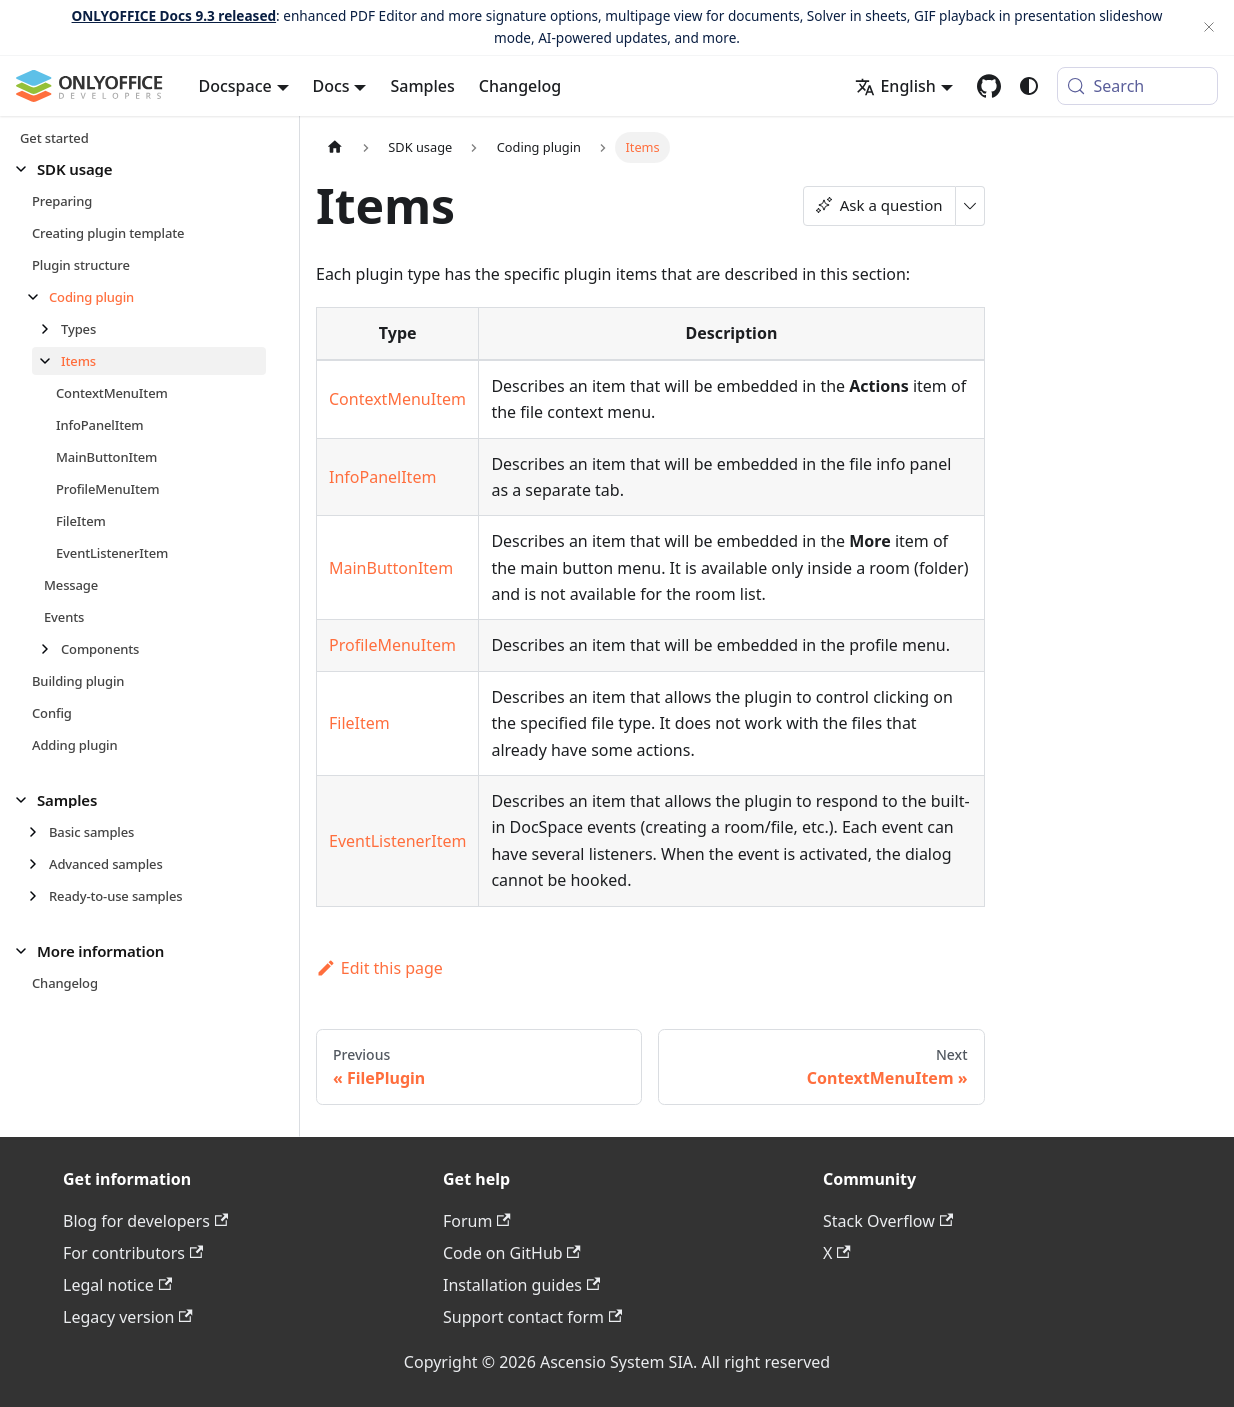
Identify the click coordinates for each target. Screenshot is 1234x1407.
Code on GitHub (512, 1253)
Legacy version (128, 1317)
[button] (141, 169)
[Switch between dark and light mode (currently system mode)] (1029, 86)
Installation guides (521, 1285)
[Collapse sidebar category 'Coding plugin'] (38, 297)
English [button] (895, 86)
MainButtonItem (391, 568)
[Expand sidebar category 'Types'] (50, 329)
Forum (477, 1221)
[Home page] (335, 147)
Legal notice (117, 1285)
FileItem (359, 723)
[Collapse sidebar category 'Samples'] (26, 800)
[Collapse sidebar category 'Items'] (50, 361)
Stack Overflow (888, 1221)
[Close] (1209, 27)
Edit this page (379, 968)
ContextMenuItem (397, 399)
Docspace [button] (235, 86)
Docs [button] (331, 86)
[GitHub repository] (989, 86)
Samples (422, 86)
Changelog (520, 86)
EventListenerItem (397, 841)
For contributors (133, 1253)
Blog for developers (145, 1221)
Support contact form (532, 1317)
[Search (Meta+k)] (1137, 86)
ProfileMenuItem (392, 645)
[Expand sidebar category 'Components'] (50, 649)
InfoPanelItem (382, 477)
